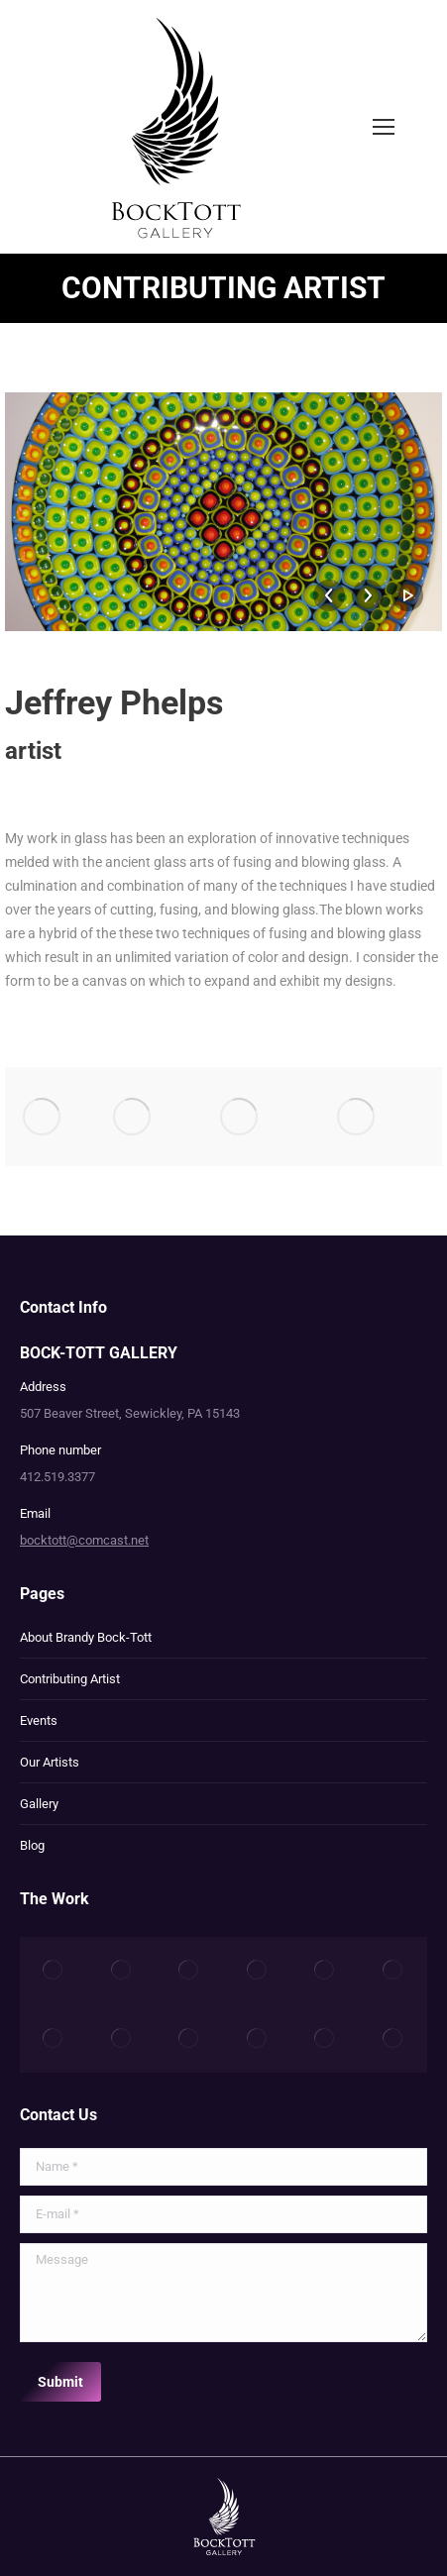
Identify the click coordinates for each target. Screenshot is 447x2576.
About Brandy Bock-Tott (86, 1637)
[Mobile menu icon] (383, 127)
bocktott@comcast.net (84, 1540)
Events (38, 1720)
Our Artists (49, 1762)
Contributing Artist (70, 1678)
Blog (32, 1845)
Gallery (39, 1803)
